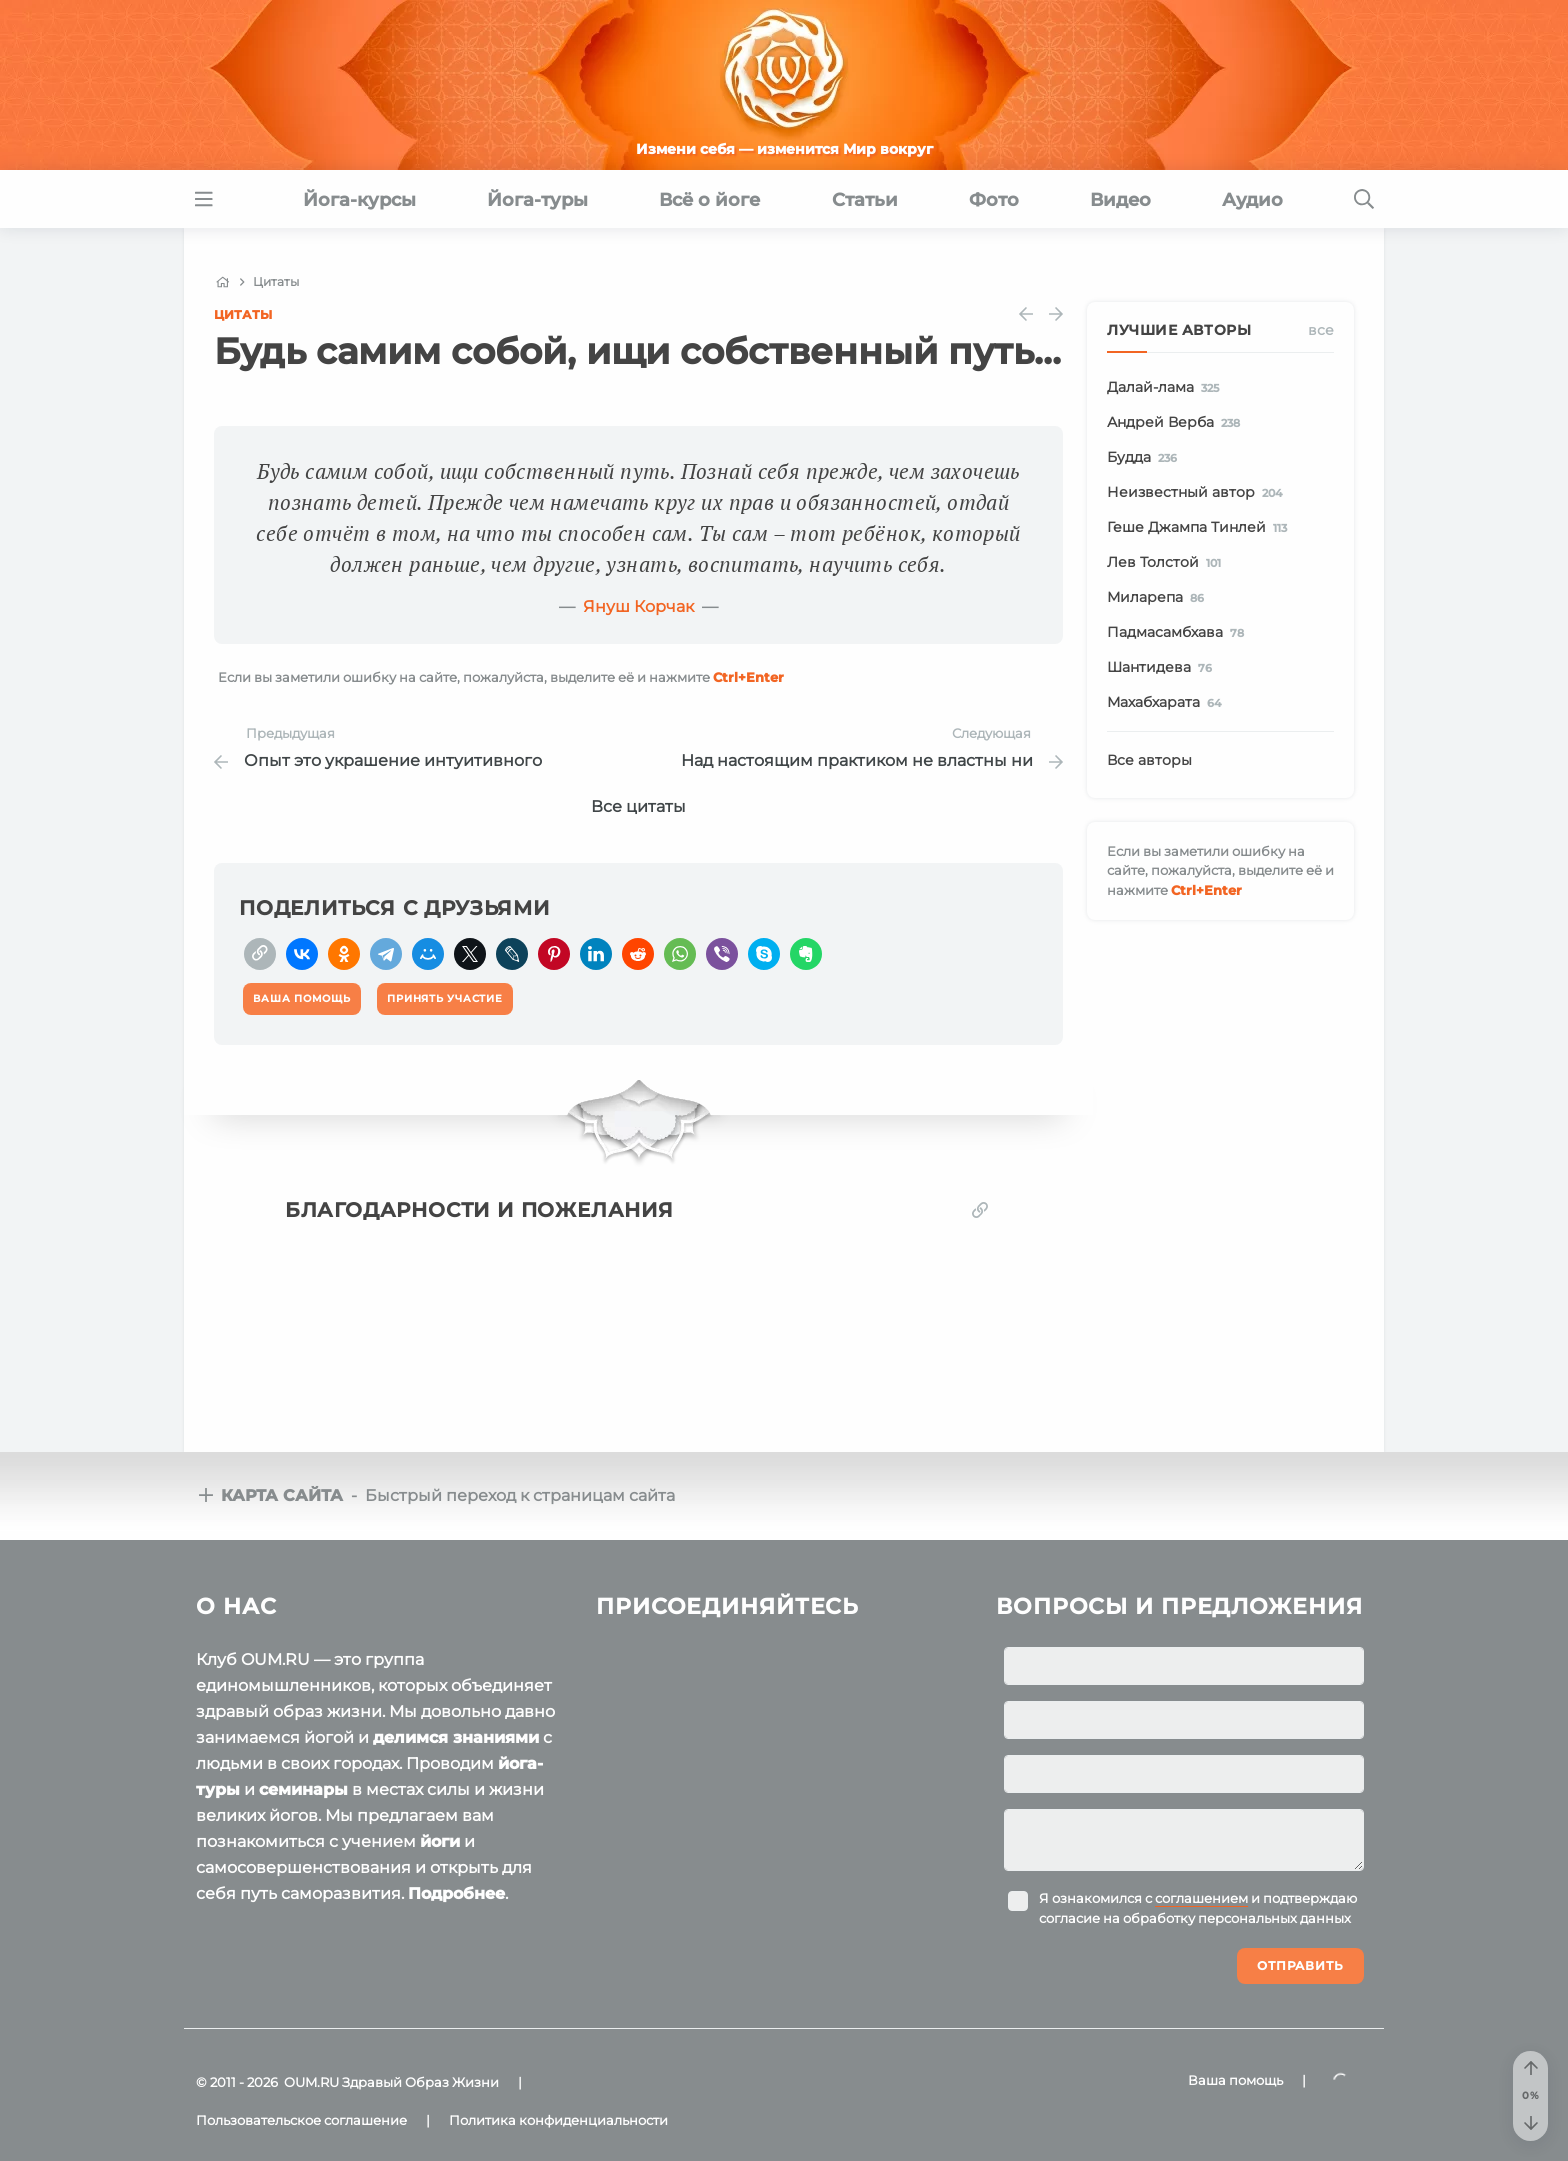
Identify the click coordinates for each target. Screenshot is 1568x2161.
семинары (303, 1789)
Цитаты (243, 314)
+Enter (748, 677)
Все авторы (1149, 760)
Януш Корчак (638, 606)
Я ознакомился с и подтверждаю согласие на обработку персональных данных (1198, 1908)
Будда (1145, 458)
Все (1321, 330)
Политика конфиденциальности (558, 2120)
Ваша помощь (1235, 2080)
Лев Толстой (1167, 563)
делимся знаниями (456, 1737)
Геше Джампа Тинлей (1200, 528)
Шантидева (1163, 668)
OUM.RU (311, 2082)
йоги (440, 1841)
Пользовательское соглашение (301, 2120)
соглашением (1201, 1898)
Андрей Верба (1177, 423)
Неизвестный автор (1198, 493)
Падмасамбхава (1179, 633)
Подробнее (456, 1893)
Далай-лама (1166, 388)
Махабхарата (1167, 703)
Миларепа (1159, 598)
